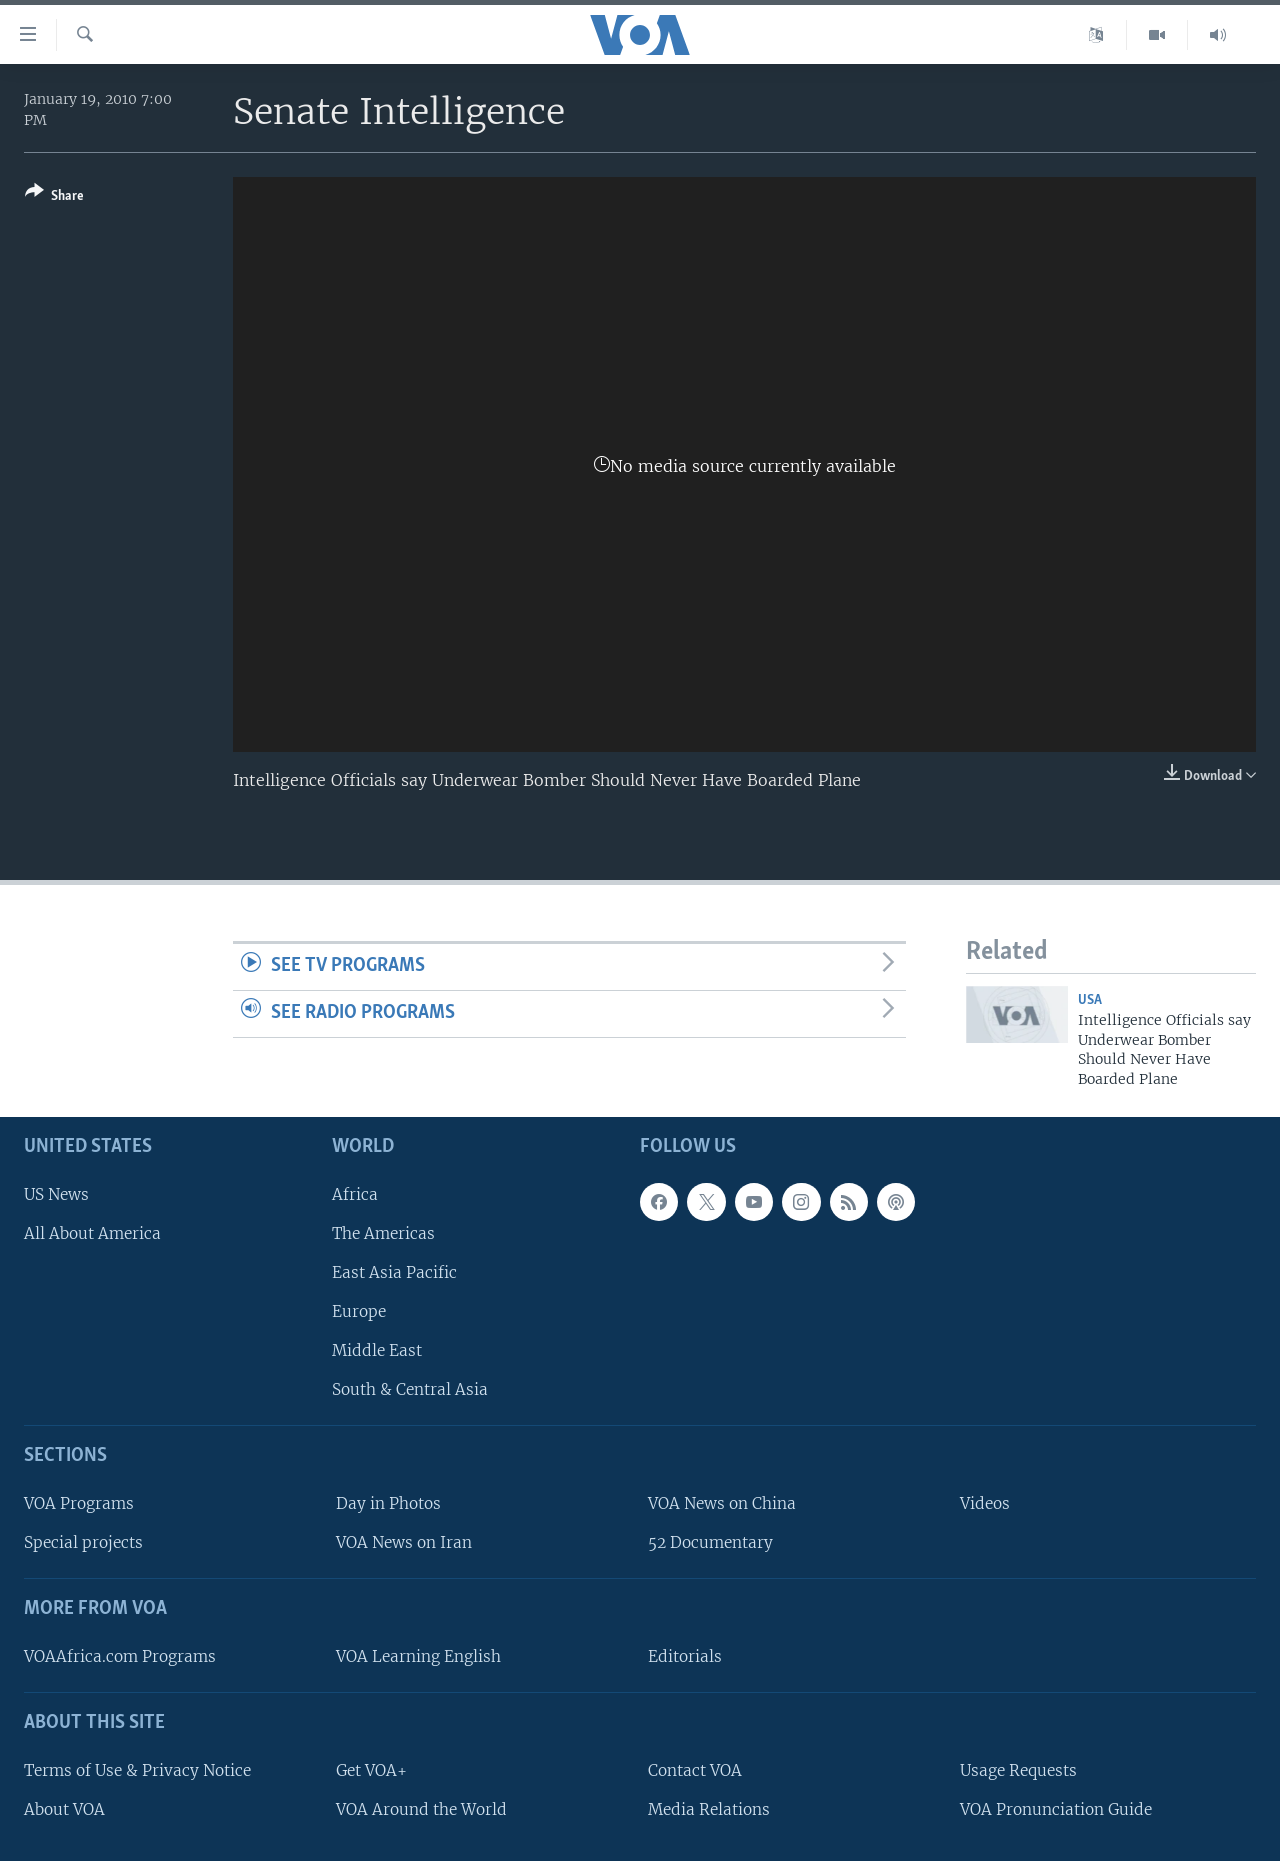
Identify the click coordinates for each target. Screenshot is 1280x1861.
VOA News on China (722, 1503)
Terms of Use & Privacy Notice (137, 1770)
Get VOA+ (371, 1770)
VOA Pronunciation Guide (1056, 1809)
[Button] (54, 197)
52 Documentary (710, 1542)
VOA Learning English (418, 1656)
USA (1090, 1000)
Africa (355, 1194)
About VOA (64, 1809)
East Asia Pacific (394, 1272)
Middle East (377, 1350)
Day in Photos (388, 1503)
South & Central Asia (410, 1389)
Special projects (83, 1542)
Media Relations (709, 1809)
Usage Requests (1018, 1770)
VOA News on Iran (404, 1542)
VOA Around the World (421, 1809)
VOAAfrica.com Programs (120, 1656)
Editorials (685, 1656)
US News (56, 1194)
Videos (985, 1503)
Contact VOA (695, 1770)
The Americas (383, 1233)
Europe (359, 1311)
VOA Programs (79, 1503)
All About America (92, 1233)
